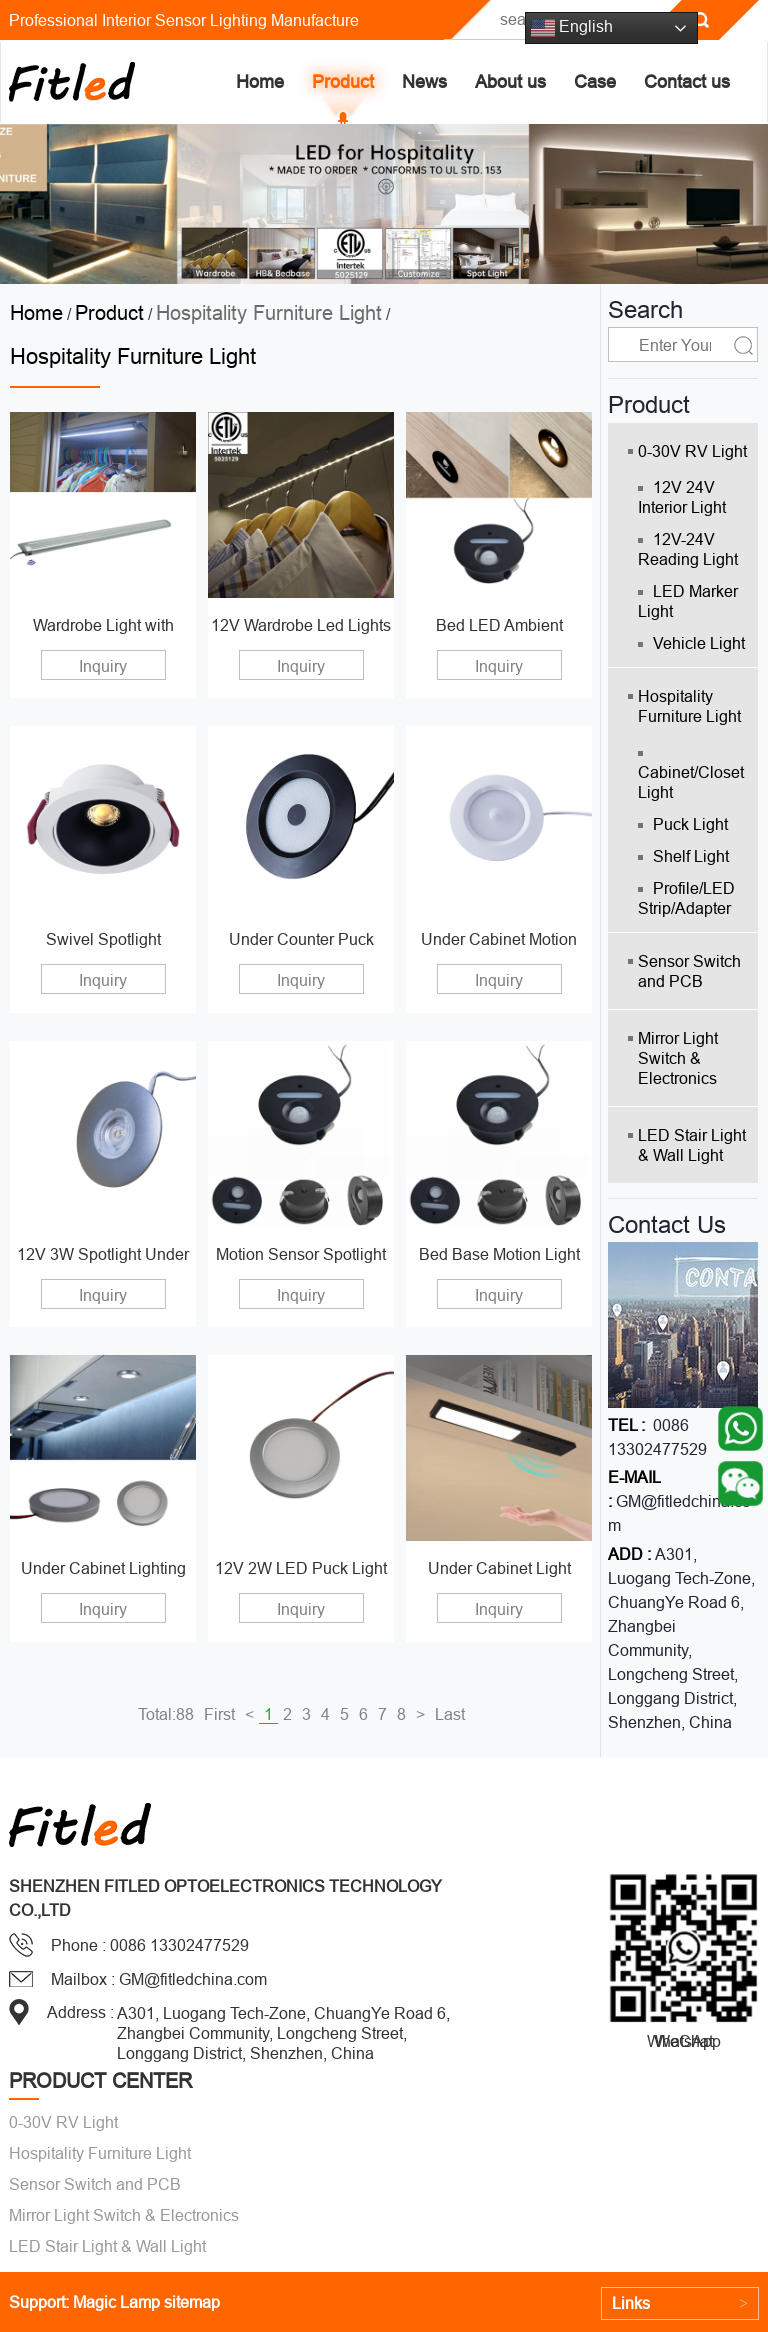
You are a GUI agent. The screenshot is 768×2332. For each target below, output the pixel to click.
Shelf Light (683, 856)
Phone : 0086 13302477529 (150, 1945)
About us (510, 81)
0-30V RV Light (692, 451)
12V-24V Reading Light (688, 549)
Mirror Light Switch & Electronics (678, 1058)
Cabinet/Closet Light (691, 776)
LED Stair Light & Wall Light (692, 1145)
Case (595, 81)
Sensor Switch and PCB (689, 971)
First (219, 1714)
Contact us (687, 81)
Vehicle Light (691, 643)
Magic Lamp (116, 2302)
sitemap (192, 2302)
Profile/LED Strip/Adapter (686, 898)
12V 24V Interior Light (682, 497)
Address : (80, 2012)
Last (450, 1714)
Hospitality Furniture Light (269, 312)
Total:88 (166, 1714)
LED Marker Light (688, 601)
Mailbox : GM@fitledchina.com (159, 1979)
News (424, 81)
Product (343, 81)
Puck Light (683, 824)
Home (260, 81)
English (572, 28)
